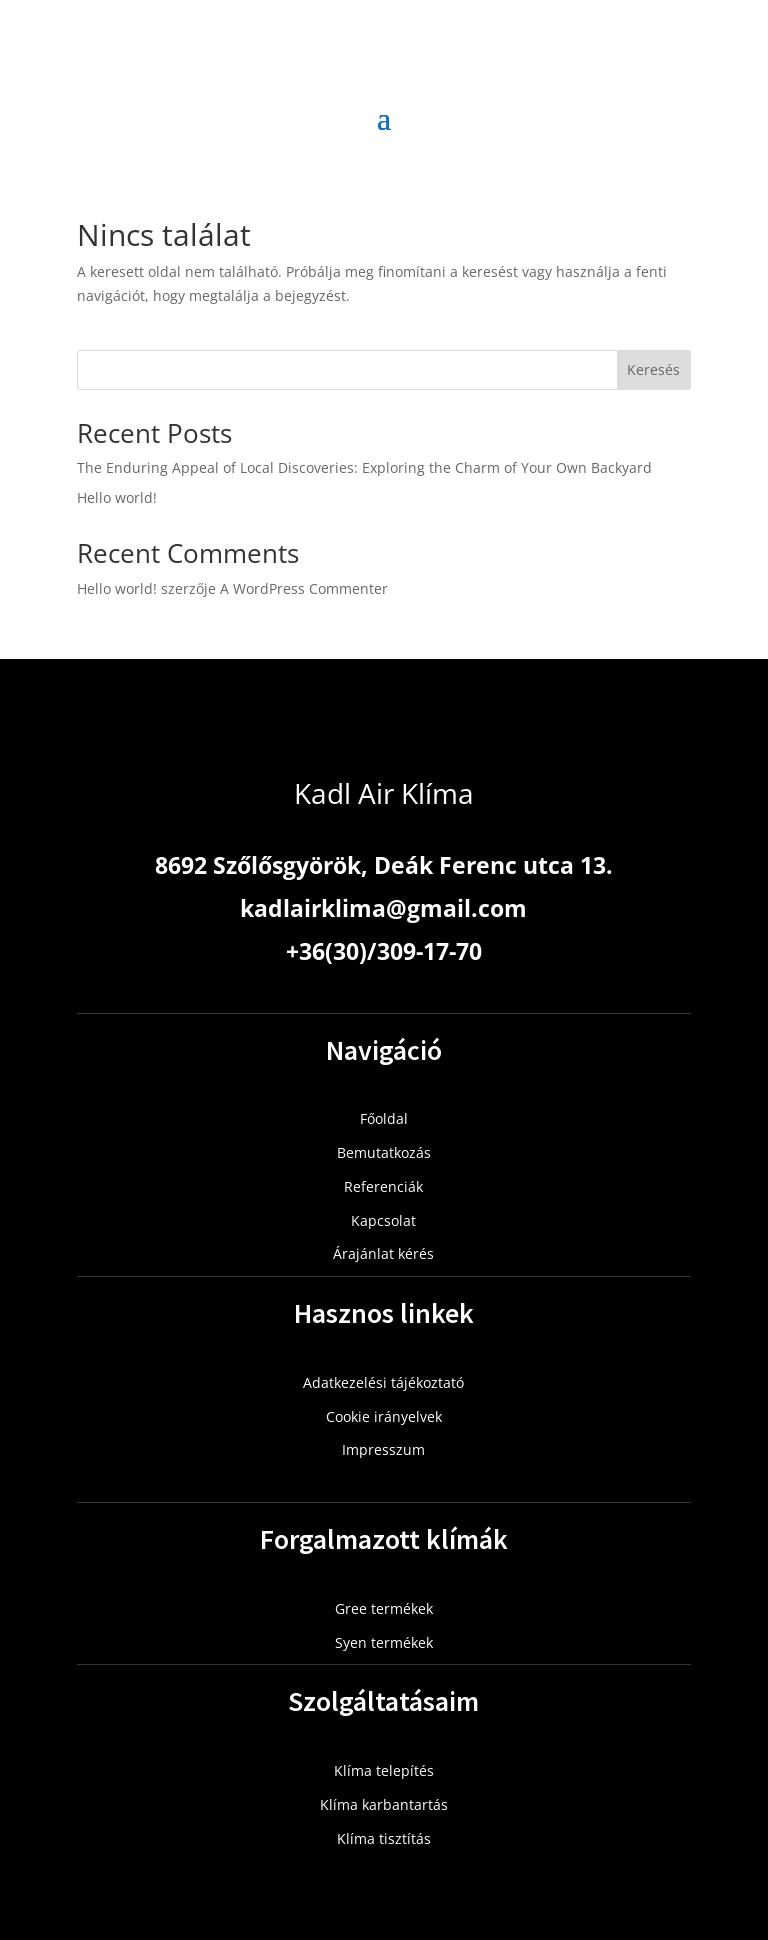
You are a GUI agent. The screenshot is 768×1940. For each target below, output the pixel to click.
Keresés (653, 369)
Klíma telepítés (384, 1770)
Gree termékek (384, 1608)
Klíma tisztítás (384, 1838)
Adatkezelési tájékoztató (383, 1382)
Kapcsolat (383, 1220)
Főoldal (384, 1118)
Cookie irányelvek (384, 1416)
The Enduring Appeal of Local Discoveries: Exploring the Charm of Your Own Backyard (364, 467)
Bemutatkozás (384, 1152)
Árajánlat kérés (383, 1253)
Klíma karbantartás (384, 1804)
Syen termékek (384, 1642)
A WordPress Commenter (304, 588)
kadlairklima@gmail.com (383, 908)
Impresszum (383, 1449)
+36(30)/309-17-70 (384, 951)
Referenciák (383, 1186)
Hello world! (117, 497)
